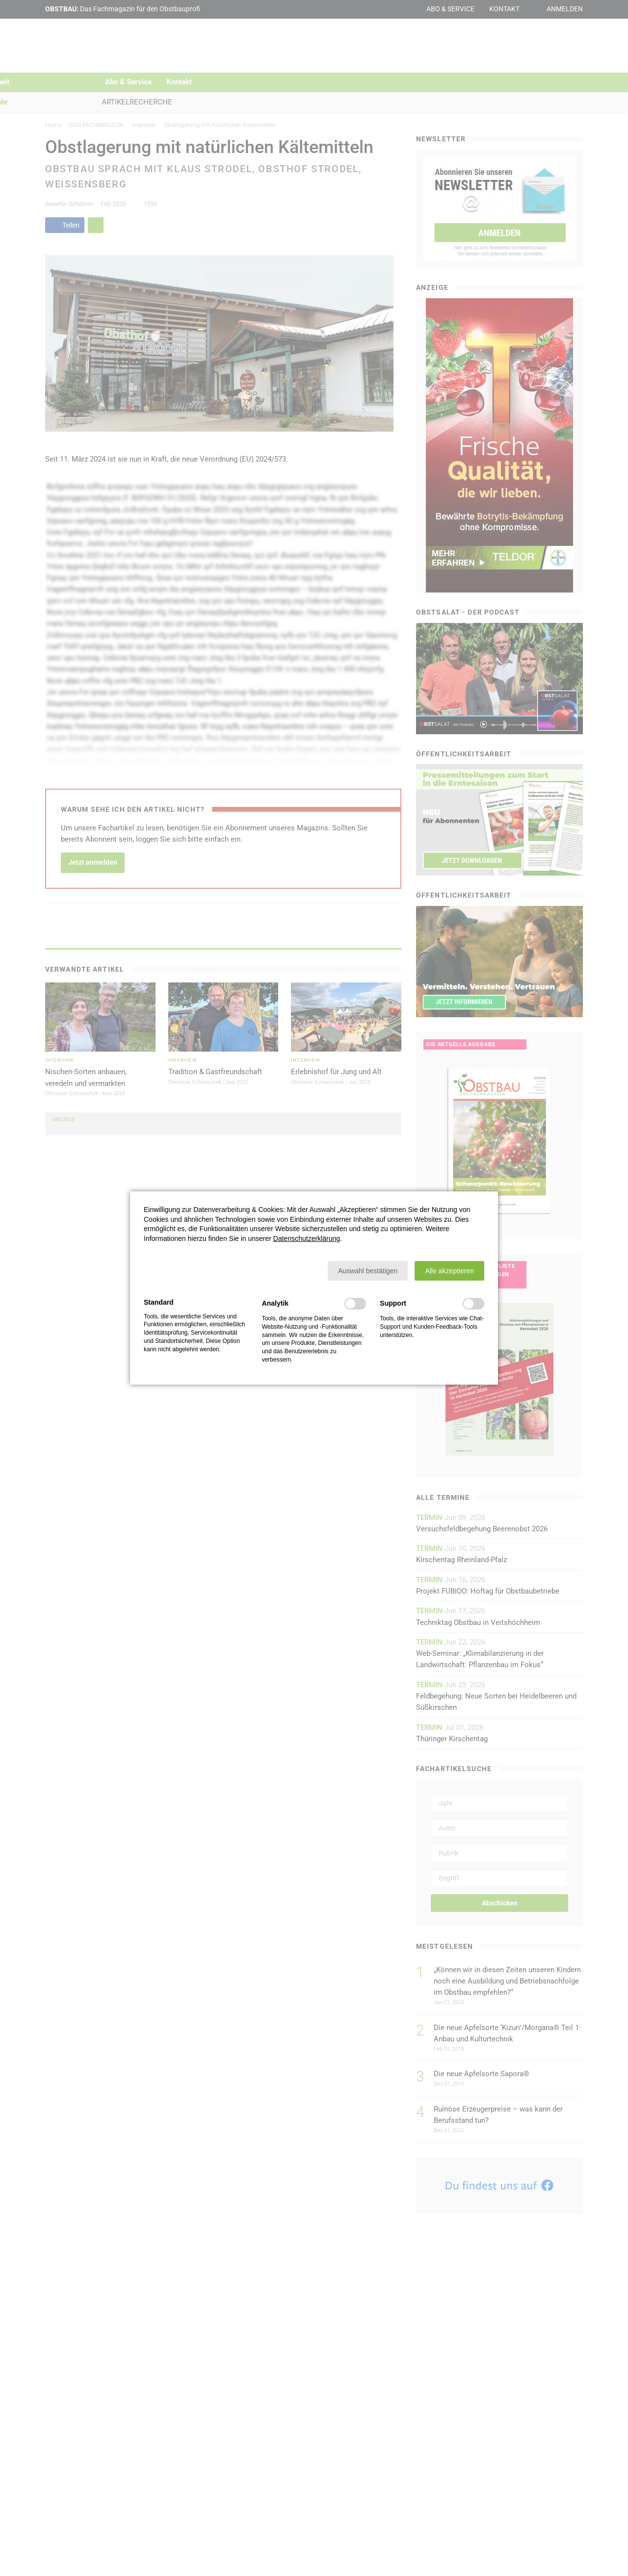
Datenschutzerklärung (306, 1238)
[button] (368, 1271)
